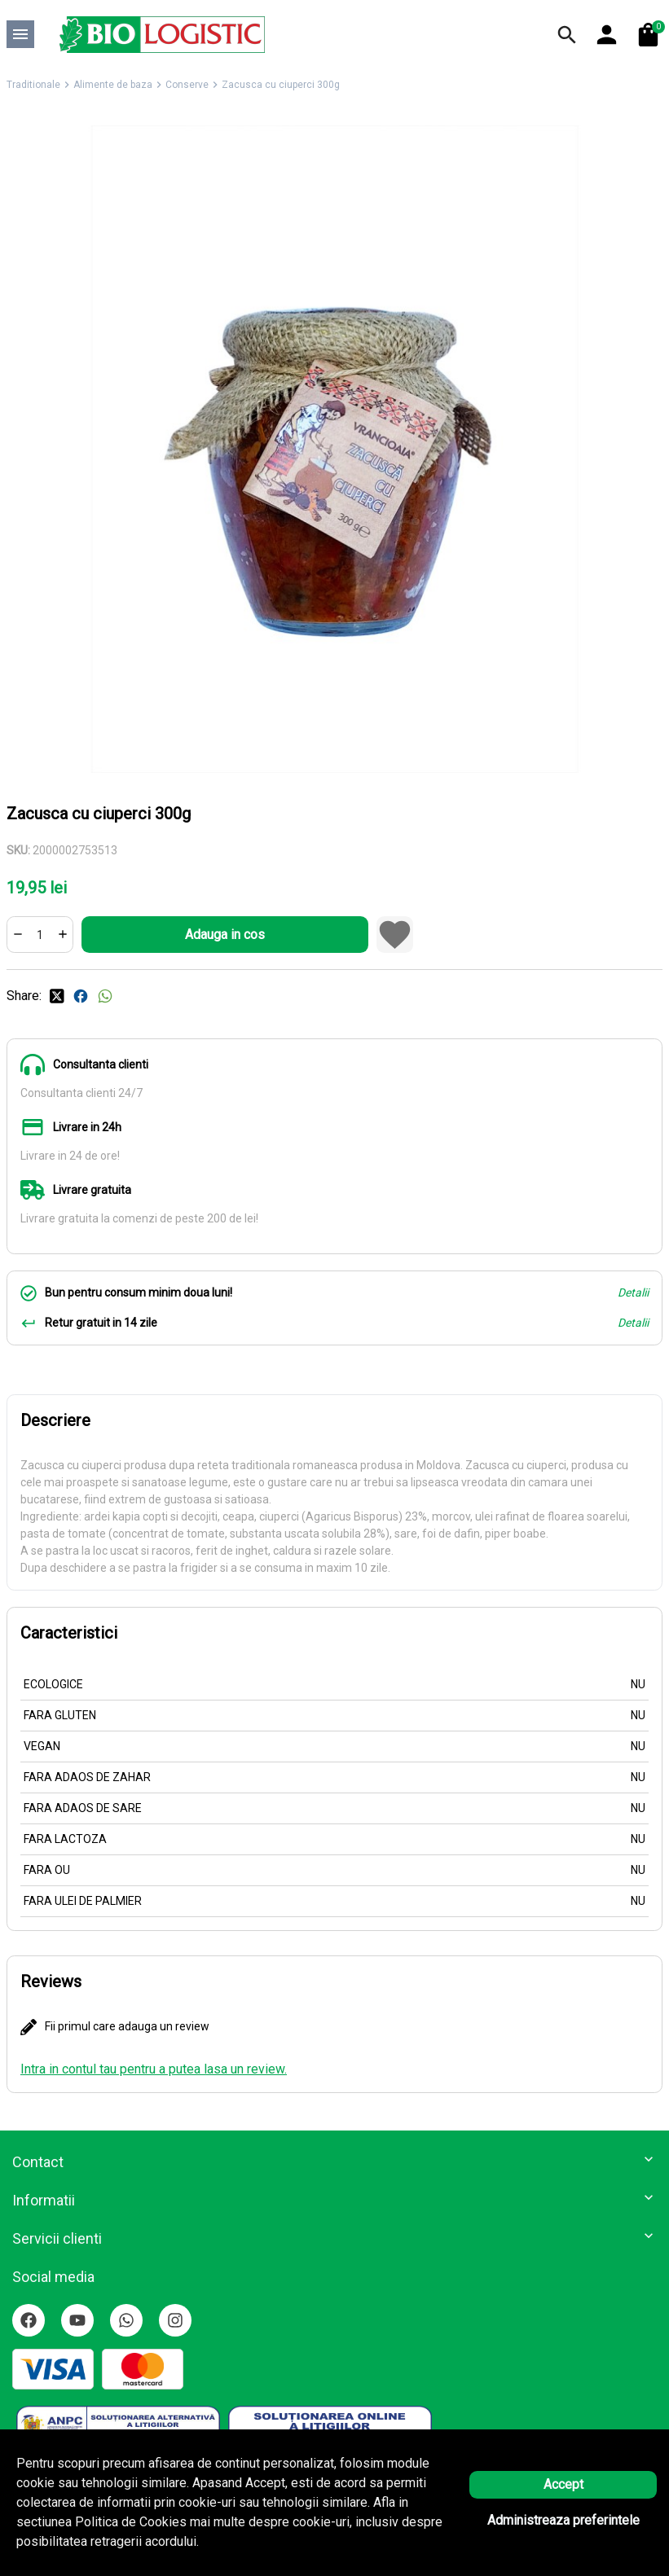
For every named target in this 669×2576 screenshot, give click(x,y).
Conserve (187, 84)
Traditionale (33, 84)
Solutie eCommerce (289, 2544)
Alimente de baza (112, 84)
